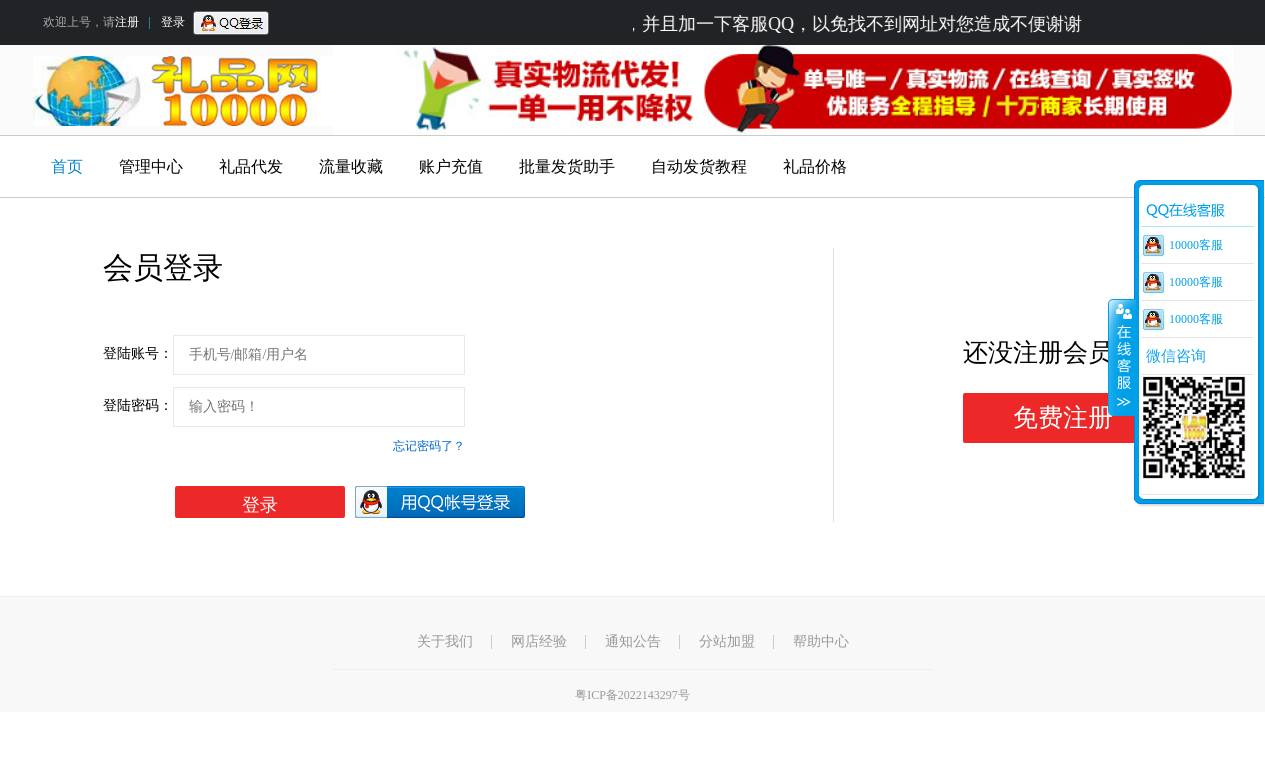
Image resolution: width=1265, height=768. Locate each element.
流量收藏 (351, 166)
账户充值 (451, 166)
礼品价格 (815, 166)
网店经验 (539, 642)
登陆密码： (138, 405)
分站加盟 (727, 642)
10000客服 (1196, 245)
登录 (173, 22)
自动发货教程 (699, 166)
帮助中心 (821, 642)
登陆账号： (138, 353)
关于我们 (445, 642)
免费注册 (1063, 417)
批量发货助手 (567, 166)
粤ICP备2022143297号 (632, 695)
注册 (127, 22)
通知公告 (633, 642)
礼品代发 (251, 166)
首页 (67, 166)
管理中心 (151, 166)
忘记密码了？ (429, 446)
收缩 (1122, 357)
